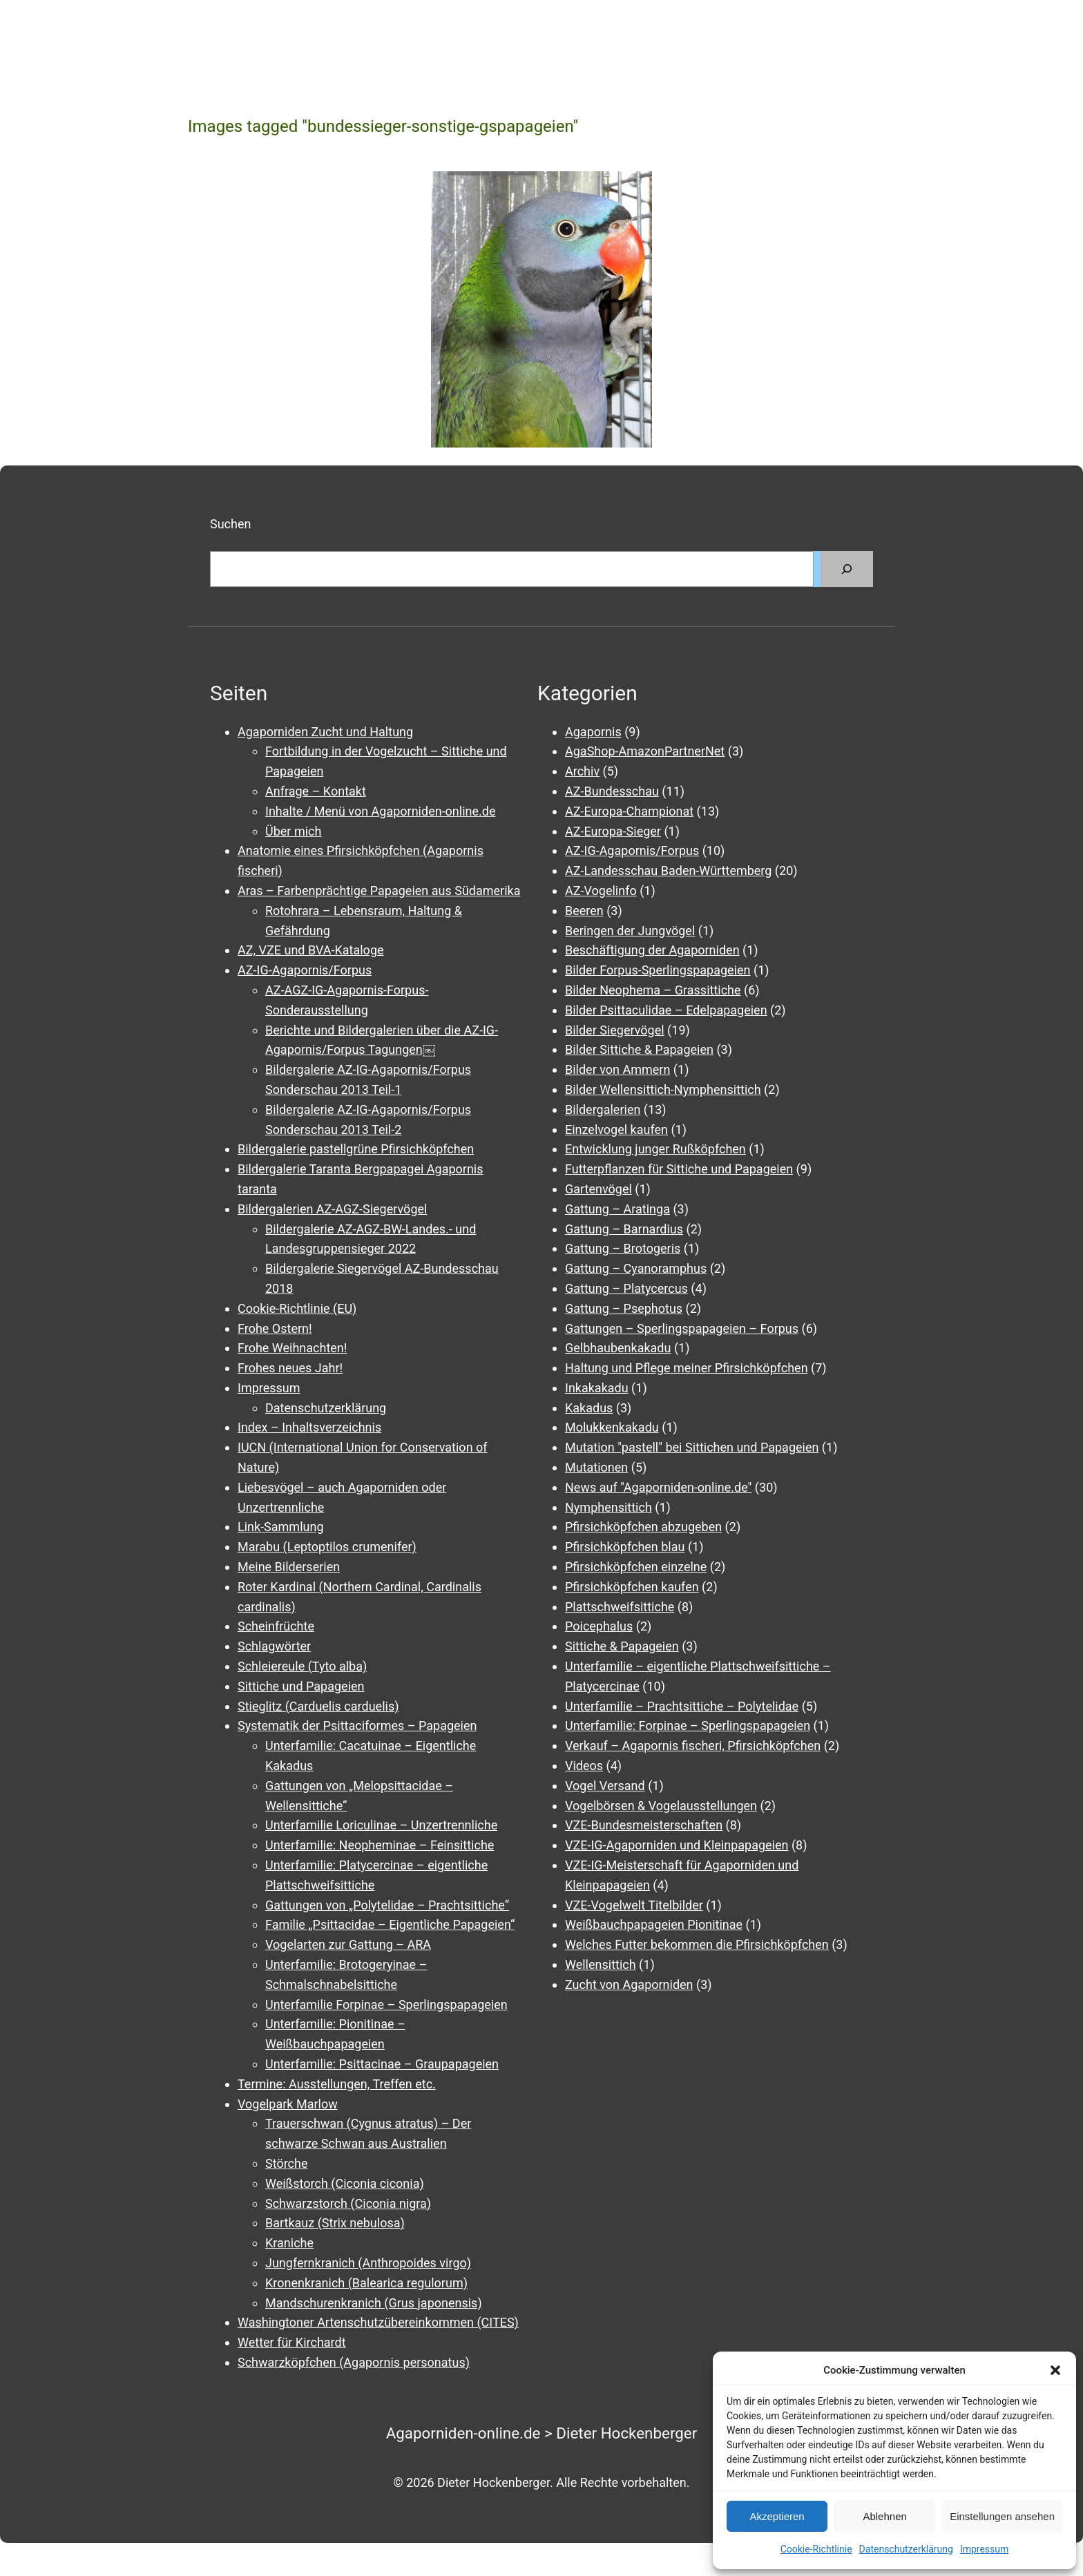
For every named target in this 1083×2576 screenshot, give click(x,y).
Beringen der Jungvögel (630, 930)
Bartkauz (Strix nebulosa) (335, 2222)
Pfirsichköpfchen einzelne (636, 1566)
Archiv (582, 771)
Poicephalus (599, 1626)
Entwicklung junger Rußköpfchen (655, 1149)
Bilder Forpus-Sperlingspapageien (658, 970)
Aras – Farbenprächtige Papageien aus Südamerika (379, 890)
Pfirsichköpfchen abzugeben (643, 1526)
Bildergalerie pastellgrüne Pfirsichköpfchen (356, 1149)
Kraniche (289, 2243)
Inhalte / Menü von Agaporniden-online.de (380, 811)
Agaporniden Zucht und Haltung (325, 731)
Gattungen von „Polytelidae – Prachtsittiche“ (387, 1905)
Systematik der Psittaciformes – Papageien (357, 1725)
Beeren (584, 910)
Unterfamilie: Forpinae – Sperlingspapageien (687, 1725)
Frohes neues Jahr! (290, 1368)
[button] (1055, 2370)
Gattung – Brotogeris (622, 1248)
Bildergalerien (602, 1109)
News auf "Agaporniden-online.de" (658, 1487)
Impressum (984, 2549)
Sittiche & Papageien (622, 1646)
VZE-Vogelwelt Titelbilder (634, 1905)
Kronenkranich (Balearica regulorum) (366, 2283)
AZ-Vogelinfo (601, 890)
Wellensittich (600, 1964)
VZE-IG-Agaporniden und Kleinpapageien (676, 1845)
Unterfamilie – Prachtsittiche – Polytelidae (681, 1706)
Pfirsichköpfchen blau (624, 1546)
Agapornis (593, 731)
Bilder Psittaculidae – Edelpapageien (666, 1010)
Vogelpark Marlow (288, 2104)
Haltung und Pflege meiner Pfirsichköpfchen (686, 1368)
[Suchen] (847, 569)
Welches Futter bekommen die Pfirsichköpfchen (697, 1944)
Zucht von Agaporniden (629, 1984)
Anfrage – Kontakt (315, 791)
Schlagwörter (274, 1646)
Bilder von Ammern (617, 1069)
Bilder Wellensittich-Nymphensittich (663, 1089)
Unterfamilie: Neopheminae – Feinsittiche (379, 1845)
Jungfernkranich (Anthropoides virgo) (368, 2263)
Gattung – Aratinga (617, 1209)
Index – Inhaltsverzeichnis (309, 1427)
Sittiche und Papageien (301, 1686)
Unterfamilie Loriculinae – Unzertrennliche (381, 1825)
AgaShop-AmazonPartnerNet (645, 751)
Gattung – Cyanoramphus (636, 1268)
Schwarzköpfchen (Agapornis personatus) (354, 2362)
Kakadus (589, 1408)
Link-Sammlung (281, 1526)
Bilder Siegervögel (614, 1030)
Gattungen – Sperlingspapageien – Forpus (681, 1328)
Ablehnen (884, 2516)
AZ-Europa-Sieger (613, 831)
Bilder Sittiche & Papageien (639, 1049)
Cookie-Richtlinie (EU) (297, 1308)
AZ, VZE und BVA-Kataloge (311, 950)
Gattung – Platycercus (626, 1288)
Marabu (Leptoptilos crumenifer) (327, 1546)
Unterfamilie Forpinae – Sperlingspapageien (386, 2004)
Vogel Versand (605, 1785)
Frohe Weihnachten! (292, 1347)
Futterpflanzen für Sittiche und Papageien (679, 1169)
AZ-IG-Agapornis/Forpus (305, 970)
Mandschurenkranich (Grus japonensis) (373, 2303)
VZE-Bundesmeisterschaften (643, 1825)
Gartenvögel (598, 1189)
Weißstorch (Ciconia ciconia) (344, 2183)
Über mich (293, 831)
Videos (584, 1765)
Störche (286, 2163)
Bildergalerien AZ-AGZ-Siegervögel (332, 1209)
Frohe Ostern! (275, 1328)
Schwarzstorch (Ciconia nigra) (348, 2203)
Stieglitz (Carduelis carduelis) (318, 1706)
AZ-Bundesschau (612, 791)
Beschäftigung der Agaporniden (652, 950)
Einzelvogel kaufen (616, 1129)
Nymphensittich (608, 1507)
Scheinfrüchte (276, 1626)
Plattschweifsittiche (619, 1606)
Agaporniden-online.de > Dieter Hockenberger (542, 2433)
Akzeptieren (776, 2516)
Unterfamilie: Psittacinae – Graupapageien (382, 2064)
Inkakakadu (597, 1388)
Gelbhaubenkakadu (618, 1347)
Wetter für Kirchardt (292, 2342)
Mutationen (596, 1467)
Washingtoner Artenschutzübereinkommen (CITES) (378, 2322)
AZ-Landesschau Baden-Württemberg (668, 870)
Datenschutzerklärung (906, 2549)
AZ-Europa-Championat (629, 811)
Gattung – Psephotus (623, 1308)
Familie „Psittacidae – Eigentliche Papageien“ (390, 1924)
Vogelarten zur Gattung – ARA (348, 1944)
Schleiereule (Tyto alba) (302, 1666)
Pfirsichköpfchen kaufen (632, 1586)
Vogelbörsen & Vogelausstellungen (661, 1805)
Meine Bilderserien (289, 1566)
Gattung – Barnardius (624, 1229)
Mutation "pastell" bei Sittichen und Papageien (691, 1447)
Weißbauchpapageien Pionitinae (653, 1924)
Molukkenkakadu (612, 1427)
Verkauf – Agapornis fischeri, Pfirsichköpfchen (693, 1745)
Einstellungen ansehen (1002, 2516)
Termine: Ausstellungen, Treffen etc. (337, 2084)
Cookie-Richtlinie (816, 2549)
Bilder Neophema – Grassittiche (653, 990)
